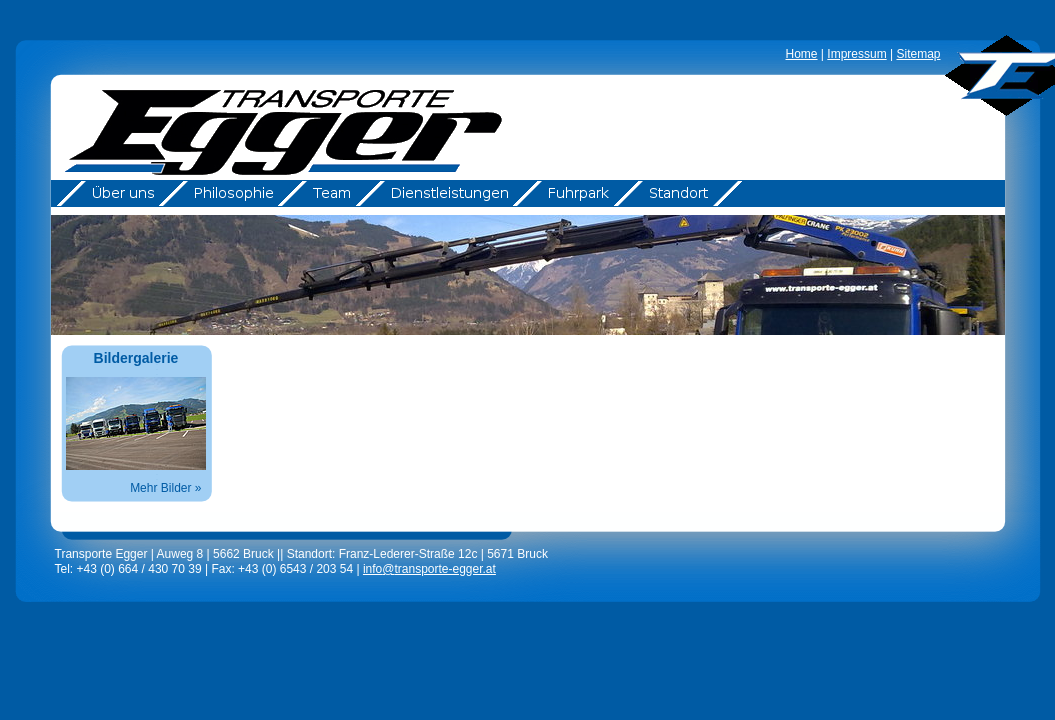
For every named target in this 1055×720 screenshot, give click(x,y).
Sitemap (918, 54)
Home (802, 54)
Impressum (856, 54)
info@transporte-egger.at (429, 569)
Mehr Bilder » (165, 488)
